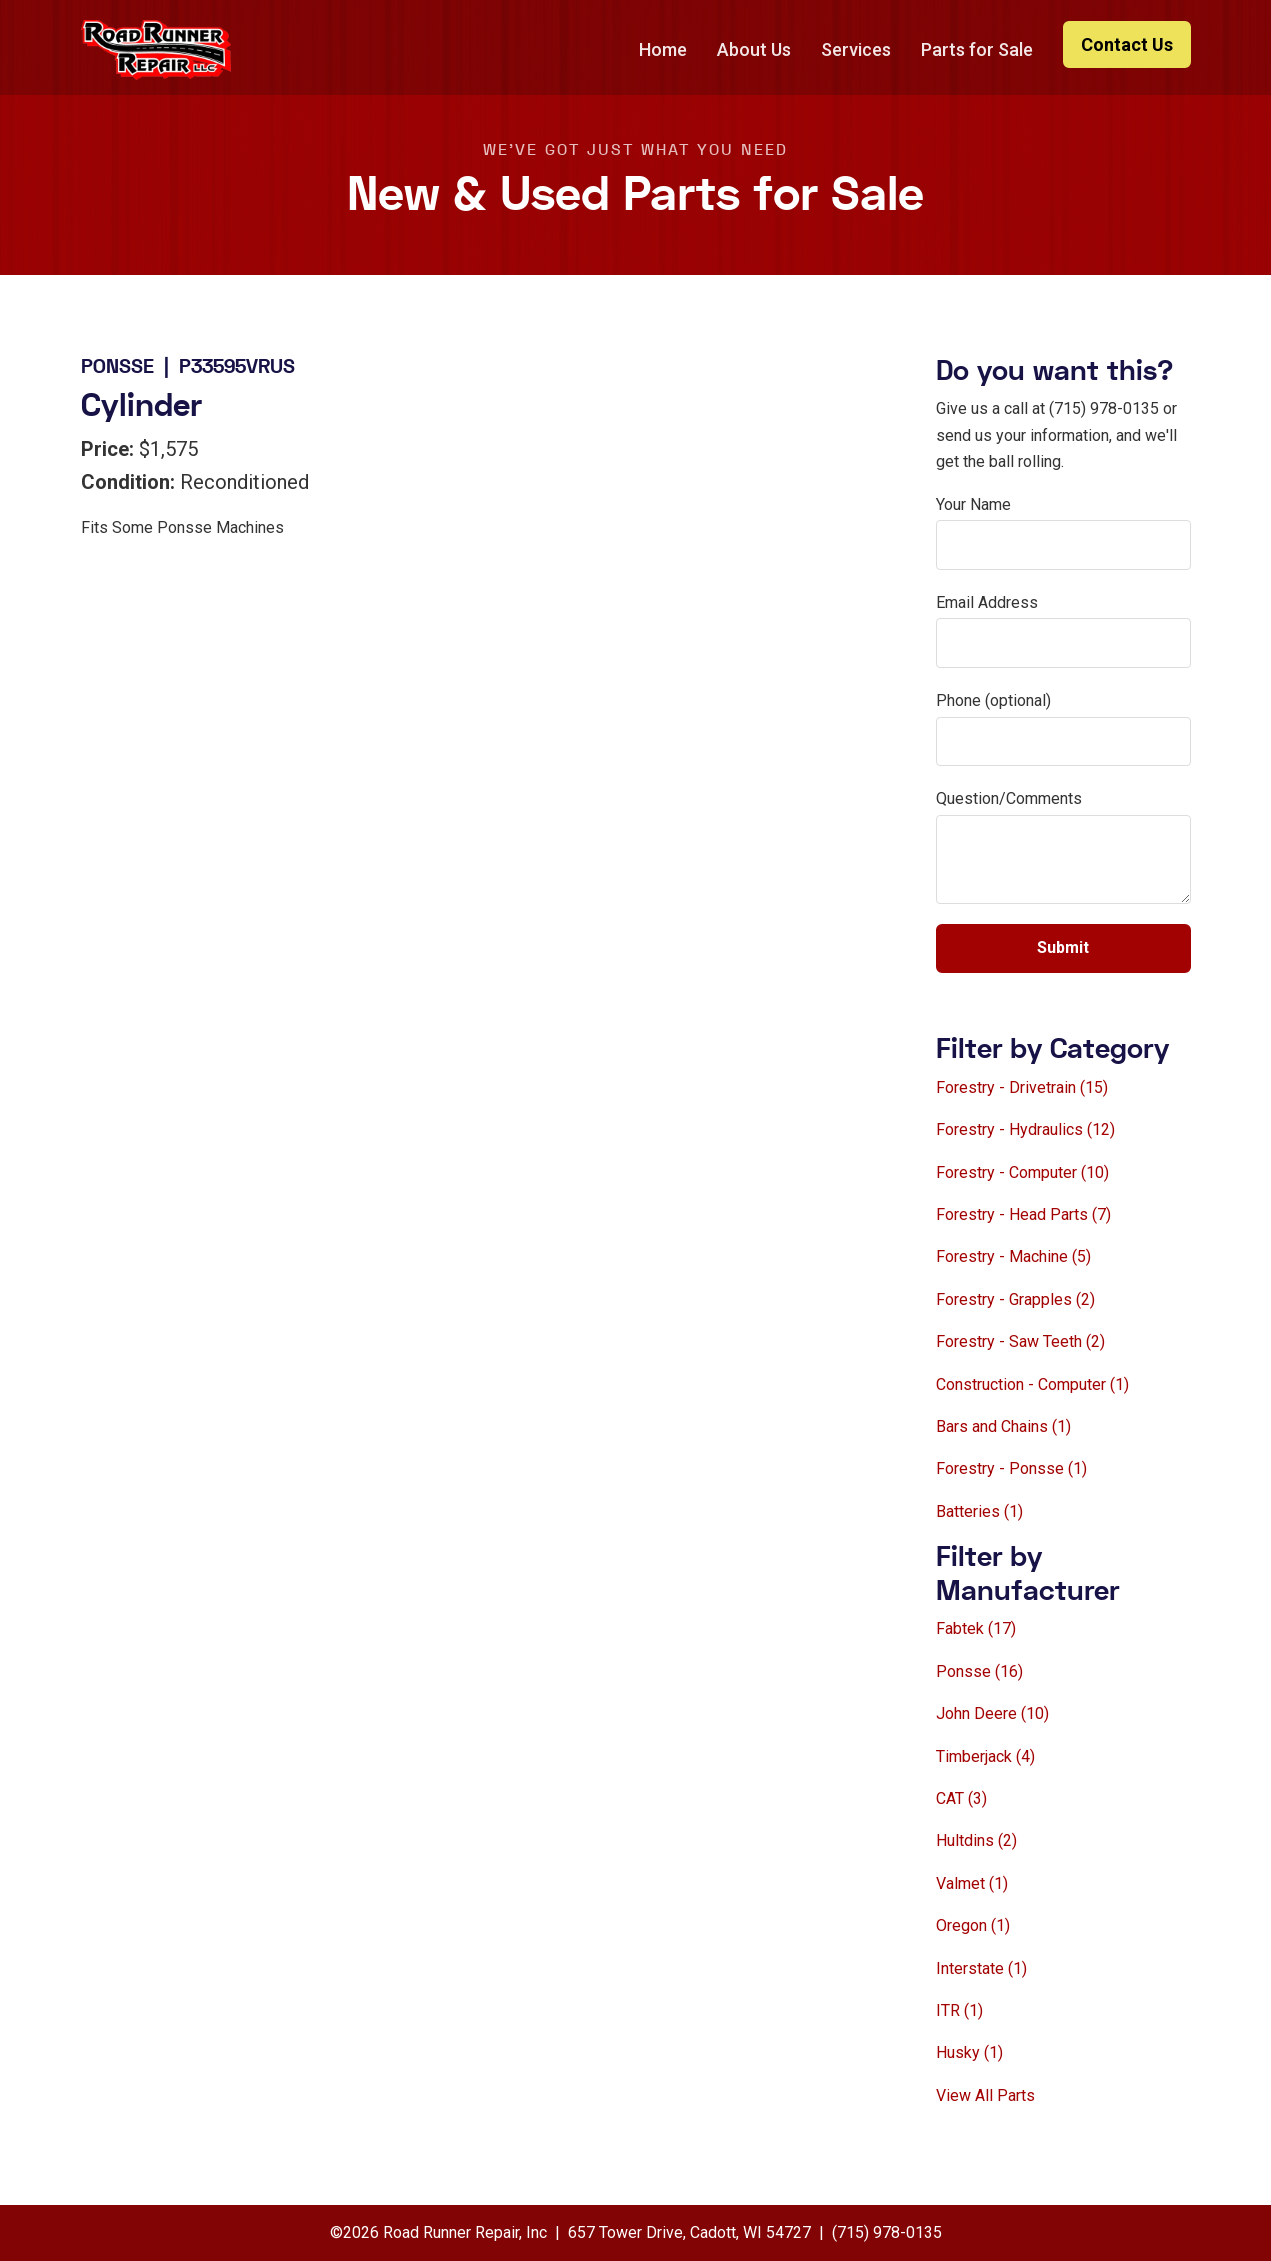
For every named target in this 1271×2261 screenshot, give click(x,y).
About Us (754, 49)
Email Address (987, 602)
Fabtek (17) (976, 1628)
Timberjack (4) (985, 1756)
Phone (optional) (993, 700)
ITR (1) (959, 2010)
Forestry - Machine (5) (1013, 1256)
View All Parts (985, 2095)
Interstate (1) (981, 1968)
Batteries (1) (979, 1511)
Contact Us (1127, 44)
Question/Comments (1009, 798)
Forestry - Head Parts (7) (1023, 1214)
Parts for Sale (977, 49)
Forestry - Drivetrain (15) (1022, 1087)
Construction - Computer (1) (1032, 1384)
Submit (1063, 947)
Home (663, 49)
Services (856, 49)
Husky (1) (969, 2052)
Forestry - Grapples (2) (1015, 1299)
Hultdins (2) (976, 1840)
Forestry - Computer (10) (1022, 1172)
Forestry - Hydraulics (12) (1025, 1129)
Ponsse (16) (979, 1671)
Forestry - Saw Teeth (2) (1020, 1341)
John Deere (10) (992, 1713)
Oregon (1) (973, 1925)
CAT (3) (961, 1798)
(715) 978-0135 (887, 2232)
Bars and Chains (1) (1003, 1426)
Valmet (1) (972, 1883)
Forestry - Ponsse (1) (1011, 1468)
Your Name (973, 504)
